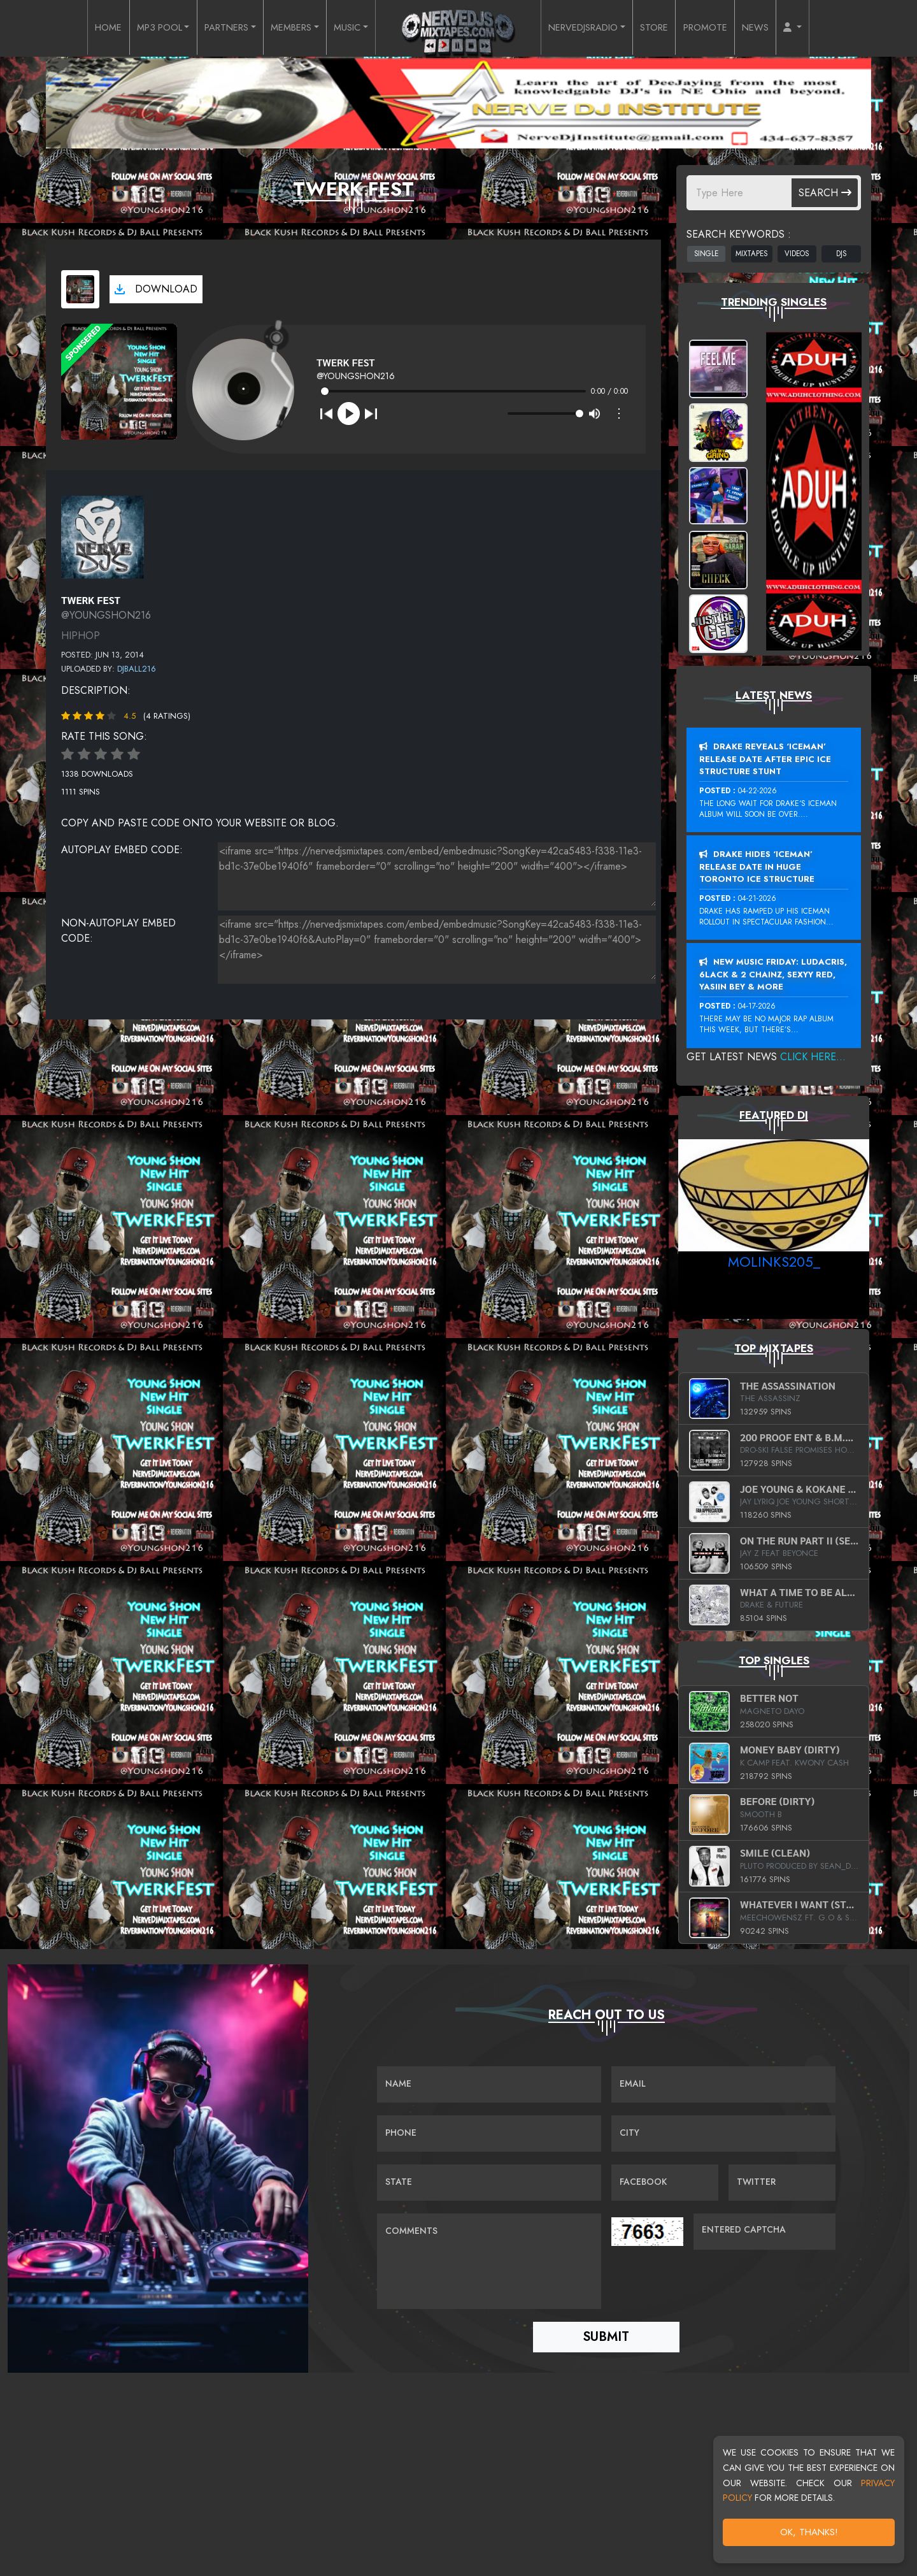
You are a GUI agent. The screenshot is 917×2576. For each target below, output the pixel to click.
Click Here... (813, 1056)
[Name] (489, 2084)
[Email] (723, 2084)
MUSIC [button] (345, 27)
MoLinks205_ (774, 1261)
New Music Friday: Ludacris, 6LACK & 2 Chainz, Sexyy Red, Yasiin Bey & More (773, 974)
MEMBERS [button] (285, 27)
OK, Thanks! (809, 2532)
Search (825, 192)
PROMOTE (722, 27)
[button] (816, 28)
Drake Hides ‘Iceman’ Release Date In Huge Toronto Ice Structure (756, 866)
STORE (667, 27)
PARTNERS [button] (213, 27)
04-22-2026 (757, 790)
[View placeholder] (102, 535)
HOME (84, 27)
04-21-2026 (757, 898)
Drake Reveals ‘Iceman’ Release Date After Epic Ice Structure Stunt (765, 758)
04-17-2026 (757, 1006)
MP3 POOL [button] (140, 27)
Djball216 (136, 669)
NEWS (777, 27)
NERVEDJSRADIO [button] (588, 27)
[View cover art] (80, 289)
